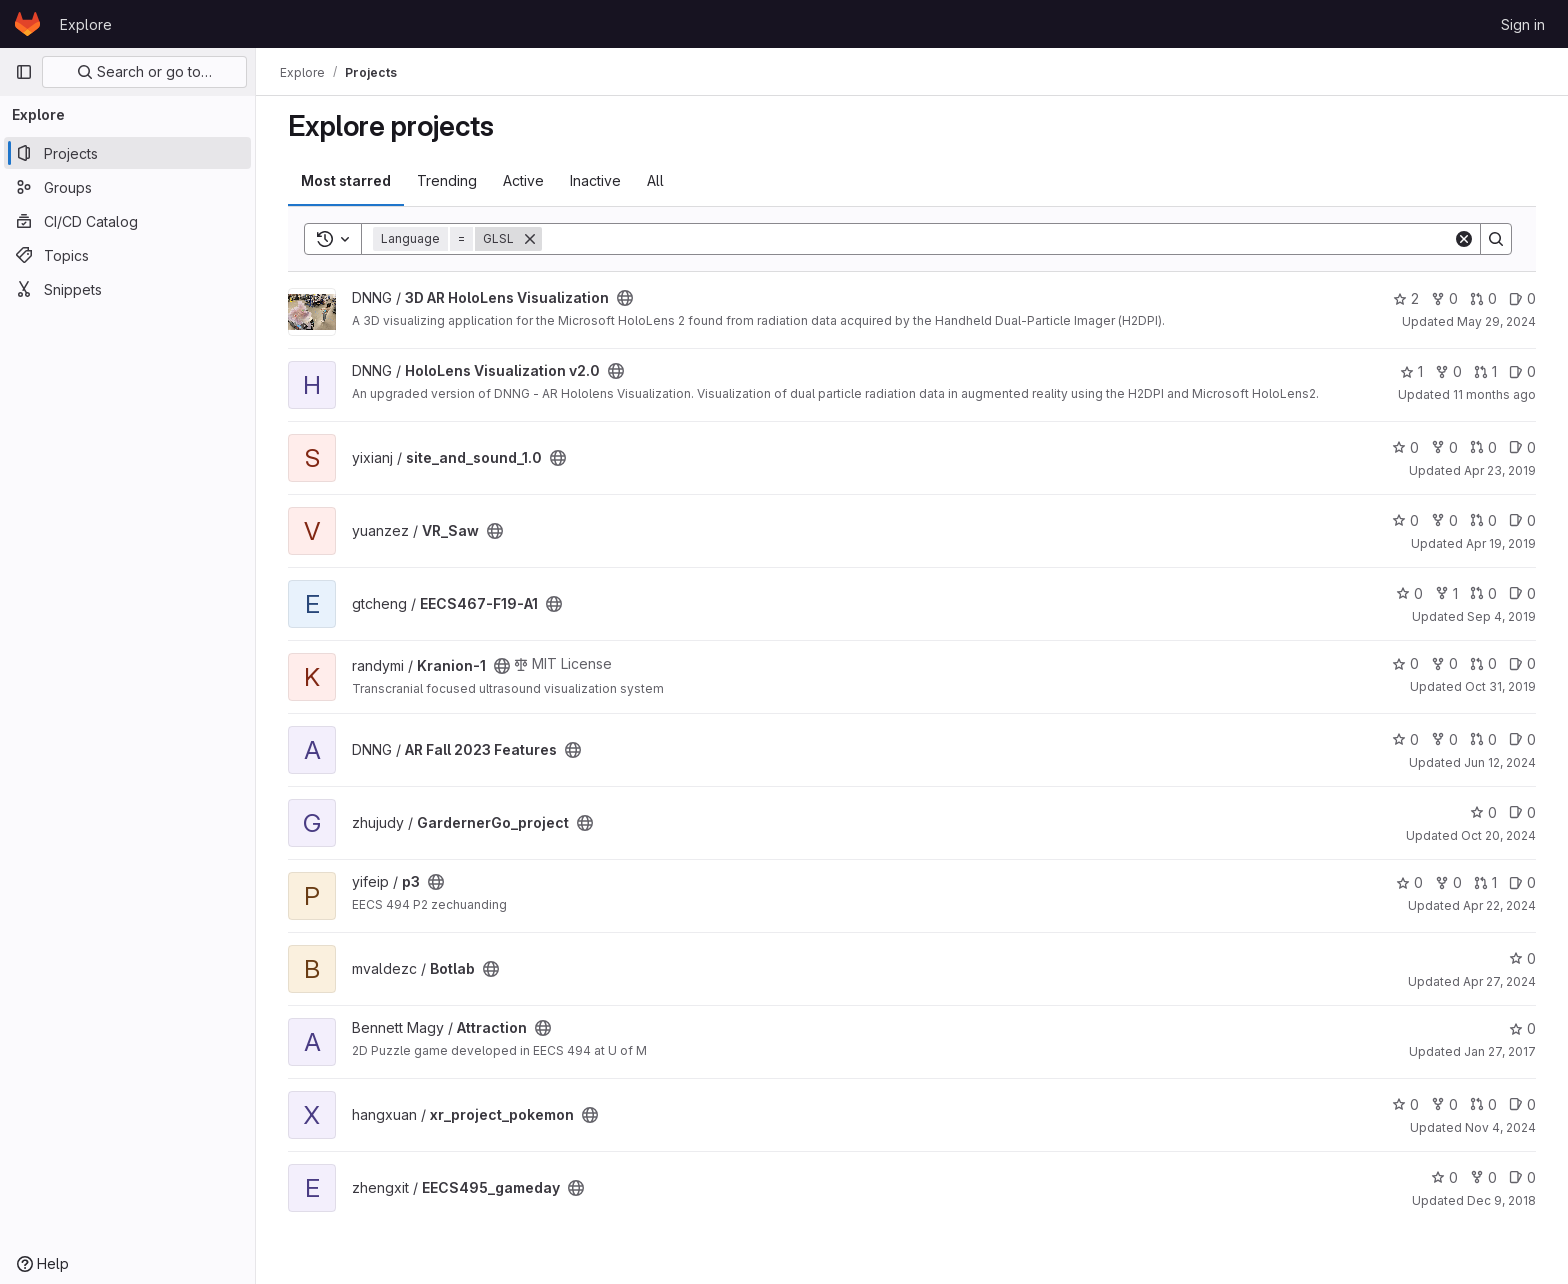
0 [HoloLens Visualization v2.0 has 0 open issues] (1522, 371)
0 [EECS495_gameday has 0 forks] (1483, 1177)
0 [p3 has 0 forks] (1448, 882)
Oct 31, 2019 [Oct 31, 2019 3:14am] (1500, 686)
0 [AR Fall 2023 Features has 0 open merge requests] (1483, 739)
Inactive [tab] (595, 180)
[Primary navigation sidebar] (24, 72)
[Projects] (127, 153)
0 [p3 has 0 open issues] (1522, 882)
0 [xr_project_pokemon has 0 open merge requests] (1483, 1104)
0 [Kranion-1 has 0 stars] (1405, 663)
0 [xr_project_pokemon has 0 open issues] (1522, 1104)
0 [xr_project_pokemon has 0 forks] (1444, 1104)
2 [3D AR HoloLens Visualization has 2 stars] (1406, 298)
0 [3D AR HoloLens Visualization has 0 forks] (1444, 298)
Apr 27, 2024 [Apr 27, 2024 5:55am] (1499, 981)
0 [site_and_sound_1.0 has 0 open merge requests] (1483, 447)
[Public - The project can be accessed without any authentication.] (625, 298)
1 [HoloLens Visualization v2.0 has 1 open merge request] (1485, 371)
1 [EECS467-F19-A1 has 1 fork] (1446, 593)
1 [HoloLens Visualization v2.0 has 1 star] (1411, 371)
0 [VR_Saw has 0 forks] (1444, 520)
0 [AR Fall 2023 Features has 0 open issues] (1522, 739)
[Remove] (530, 239)
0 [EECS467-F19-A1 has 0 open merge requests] (1483, 593)
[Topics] (127, 255)
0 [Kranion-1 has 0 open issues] (1522, 663)
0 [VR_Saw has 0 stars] (1405, 520)
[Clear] (1464, 239)
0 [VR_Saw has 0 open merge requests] (1483, 520)
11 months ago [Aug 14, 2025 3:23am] (1494, 394)
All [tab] (655, 180)
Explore (86, 24)
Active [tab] (523, 180)
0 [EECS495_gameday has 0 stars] (1444, 1177)
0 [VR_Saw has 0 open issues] (1522, 520)
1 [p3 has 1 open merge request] (1485, 882)
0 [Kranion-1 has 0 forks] (1444, 663)
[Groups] (127, 187)
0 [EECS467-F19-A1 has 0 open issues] (1522, 593)
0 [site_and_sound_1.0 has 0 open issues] (1522, 447)
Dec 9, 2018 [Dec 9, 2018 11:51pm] (1501, 1200)
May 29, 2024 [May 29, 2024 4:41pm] (1496, 321)
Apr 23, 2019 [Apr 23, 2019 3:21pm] (1500, 470)
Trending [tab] (447, 180)
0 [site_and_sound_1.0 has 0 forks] (1444, 447)
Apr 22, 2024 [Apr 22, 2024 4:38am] (1499, 905)
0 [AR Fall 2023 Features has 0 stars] (1405, 739)
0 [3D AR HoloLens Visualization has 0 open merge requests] (1483, 298)
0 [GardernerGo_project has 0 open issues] (1522, 812)
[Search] (997, 239)
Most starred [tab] (346, 180)
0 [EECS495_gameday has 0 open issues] (1522, 1177)
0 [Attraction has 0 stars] (1522, 1028)
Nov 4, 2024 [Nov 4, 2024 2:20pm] (1500, 1127)
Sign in (1523, 24)
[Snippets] (127, 289)
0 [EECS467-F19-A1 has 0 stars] (1409, 593)
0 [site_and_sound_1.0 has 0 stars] (1405, 447)
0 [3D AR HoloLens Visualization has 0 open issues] (1522, 298)
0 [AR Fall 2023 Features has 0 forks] (1444, 739)
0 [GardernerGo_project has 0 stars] (1483, 812)
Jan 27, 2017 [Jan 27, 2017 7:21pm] (1500, 1051)
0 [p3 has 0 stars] (1409, 882)
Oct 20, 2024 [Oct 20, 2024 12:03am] (1498, 835)
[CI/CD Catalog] (127, 221)
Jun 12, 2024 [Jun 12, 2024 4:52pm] (1500, 762)
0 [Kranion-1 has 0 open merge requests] (1483, 663)
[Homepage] (27, 24)
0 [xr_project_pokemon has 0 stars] (1405, 1104)
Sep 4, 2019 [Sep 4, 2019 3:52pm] (1501, 616)
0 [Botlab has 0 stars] (1522, 958)
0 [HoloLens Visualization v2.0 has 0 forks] (1448, 371)
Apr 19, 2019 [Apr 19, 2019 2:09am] (1501, 543)
